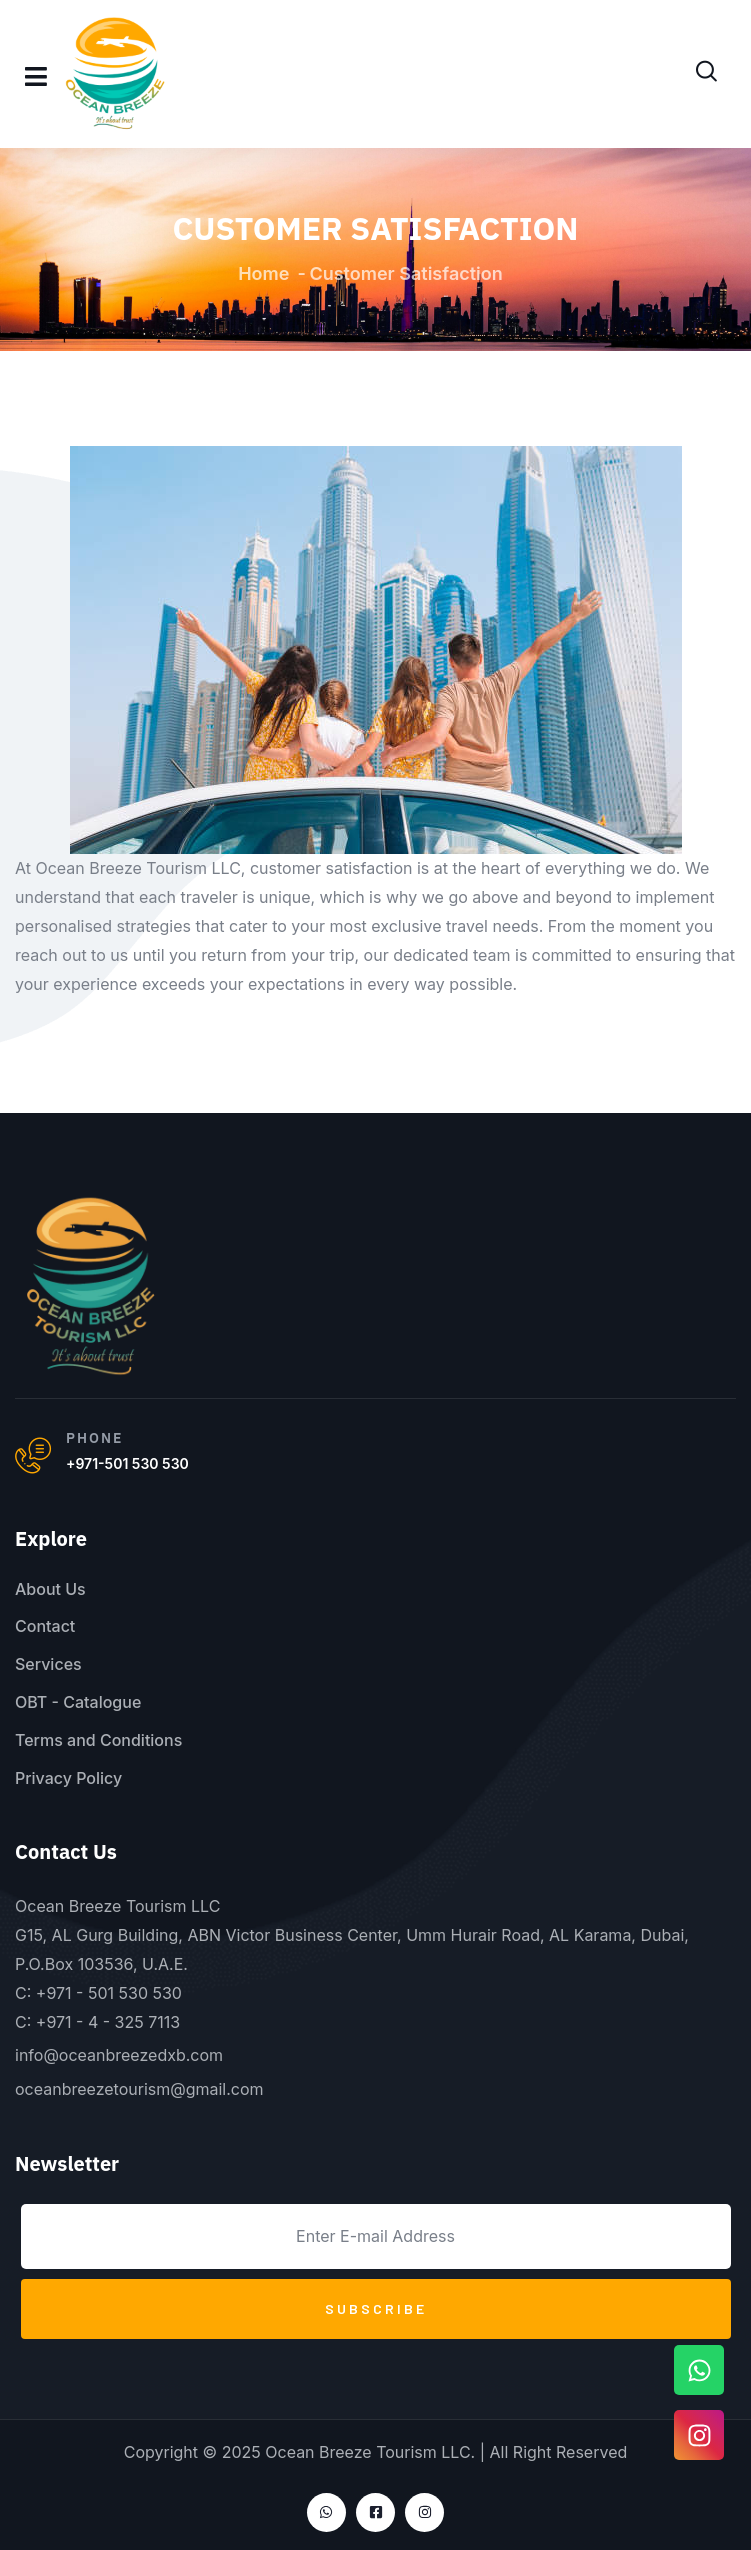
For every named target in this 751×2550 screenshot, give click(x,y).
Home (263, 273)
